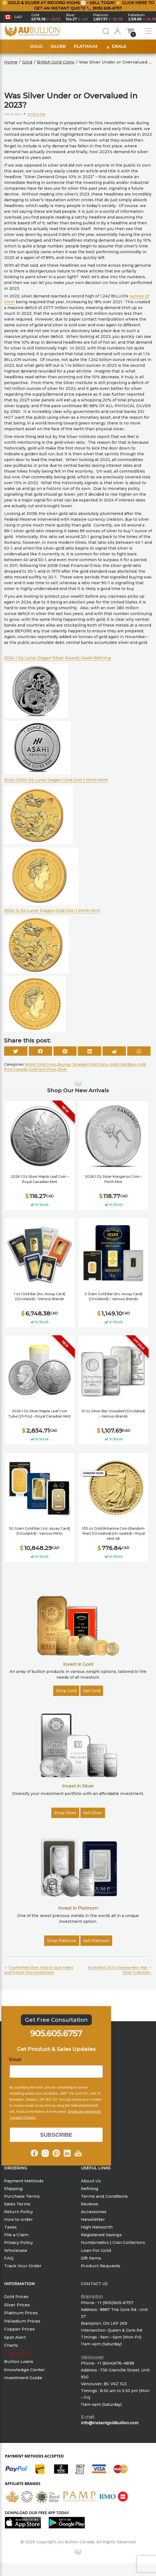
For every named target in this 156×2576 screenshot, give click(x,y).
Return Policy (18, 2211)
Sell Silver (92, 1812)
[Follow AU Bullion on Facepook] (34, 2153)
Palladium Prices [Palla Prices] (22, 2321)
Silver (58, 46)
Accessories (93, 2211)
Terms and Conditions (104, 2196)
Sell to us (17, 2353)
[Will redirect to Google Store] (69, 2523)
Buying (64, 1064)
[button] (13, 17)
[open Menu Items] (148, 30)
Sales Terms (17, 2204)
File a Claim (16, 2234)
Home (11, 62)
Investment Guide (23, 2377)
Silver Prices (17, 2304)
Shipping (13, 2188)
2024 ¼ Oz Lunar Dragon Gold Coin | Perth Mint (52, 910)
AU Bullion (36, 114)
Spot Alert (15, 2337)
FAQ (8, 2258)
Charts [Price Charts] (11, 2345)
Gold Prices (16, 2296)
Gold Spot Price (42, 1069)
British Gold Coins (55, 62)
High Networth (97, 2227)
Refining (90, 2188)
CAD (18, 17)
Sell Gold (91, 1690)
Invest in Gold (78, 1664)
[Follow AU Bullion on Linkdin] (67, 2153)
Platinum (85, 46)
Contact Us (94, 2283)
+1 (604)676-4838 (115, 2363)
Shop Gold (66, 1690)
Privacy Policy (18, 2242)
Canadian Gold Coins (89, 1064)
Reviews (89, 2204)
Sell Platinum (96, 1940)
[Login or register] (118, 30)
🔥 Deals (116, 46)
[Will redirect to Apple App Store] (25, 2523)
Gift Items (91, 2258)
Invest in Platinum (78, 1908)
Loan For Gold (96, 2250)
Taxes (10, 2227)
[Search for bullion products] (106, 31)
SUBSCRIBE (56, 2135)
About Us (91, 2180)
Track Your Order (23, 2265)
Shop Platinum (61, 1940)
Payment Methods (24, 2180)
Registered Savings (101, 2234)
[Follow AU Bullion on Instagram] (45, 2153)
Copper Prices (19, 2329)
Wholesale (15, 2250)
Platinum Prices (21, 2312)
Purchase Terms (22, 2196)
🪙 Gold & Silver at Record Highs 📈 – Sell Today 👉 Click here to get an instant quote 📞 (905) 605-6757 (78, 5)
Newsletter (93, 2219)
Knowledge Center (24, 2369)
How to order (18, 2219)
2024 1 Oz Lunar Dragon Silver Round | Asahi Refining (57, 657)
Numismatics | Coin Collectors (113, 2242)
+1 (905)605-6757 (115, 2302)
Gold (36, 46)
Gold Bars (127, 1064)
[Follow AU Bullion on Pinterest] (56, 2153)
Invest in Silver (78, 1786)
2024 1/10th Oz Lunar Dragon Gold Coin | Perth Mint (56, 779)
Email (15, 2060)
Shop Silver (65, 1812)
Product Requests (100, 2265)
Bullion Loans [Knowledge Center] (18, 2361)
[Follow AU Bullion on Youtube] (78, 2153)
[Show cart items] (130, 31)
